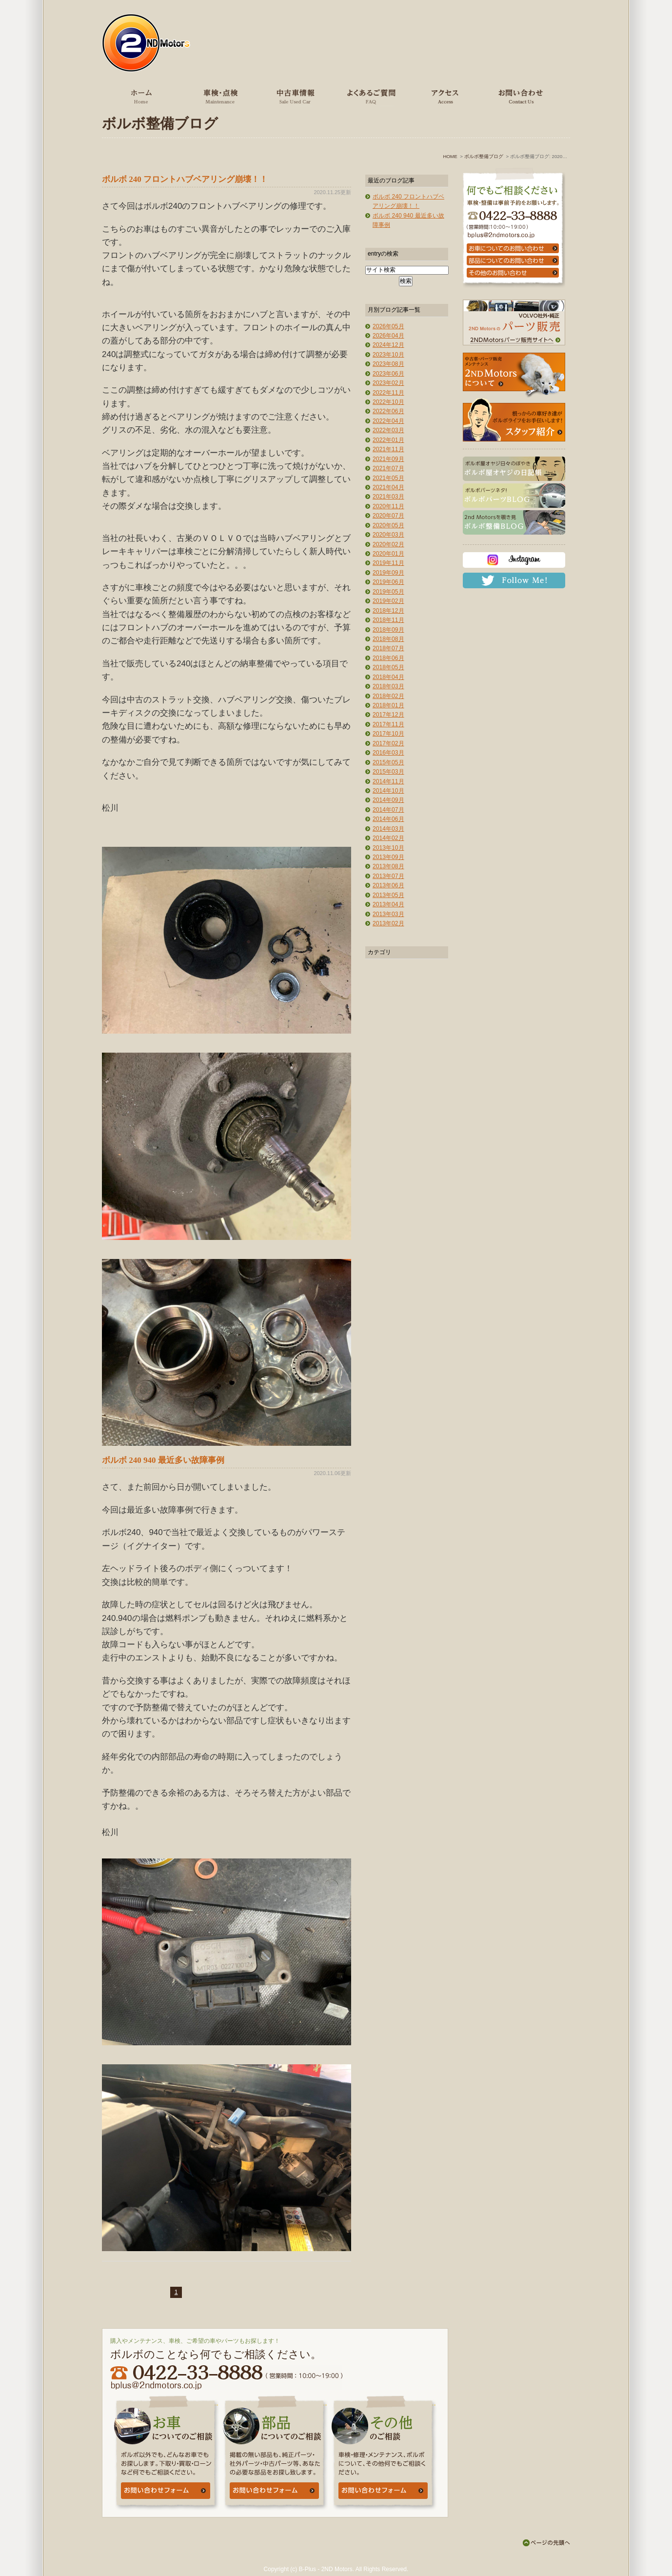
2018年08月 (388, 639)
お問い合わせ (518, 96)
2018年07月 (388, 648)
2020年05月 (388, 525)
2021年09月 (388, 459)
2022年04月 (388, 421)
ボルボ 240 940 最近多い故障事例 (163, 1460)
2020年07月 (388, 515)
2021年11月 (388, 449)
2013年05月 (388, 895)
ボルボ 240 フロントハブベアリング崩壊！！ (185, 179)
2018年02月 (388, 696)
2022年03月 (388, 430)
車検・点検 (219, 96)
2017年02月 (388, 743)
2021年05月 (388, 478)
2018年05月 (388, 667)
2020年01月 (388, 553)
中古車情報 (294, 96)
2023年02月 (388, 382)
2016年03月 (388, 752)
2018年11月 (388, 620)
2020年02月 (388, 544)
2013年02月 (388, 923)
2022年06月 (388, 411)
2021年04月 (388, 487)
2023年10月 (388, 354)
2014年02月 (388, 838)
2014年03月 (388, 828)
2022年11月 (388, 392)
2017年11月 (388, 724)
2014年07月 (388, 809)
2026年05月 (388, 326)
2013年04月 (388, 904)
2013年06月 (388, 885)
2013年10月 (388, 847)
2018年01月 (388, 705)
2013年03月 (388, 914)
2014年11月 (388, 781)
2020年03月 (388, 534)
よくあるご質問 (368, 96)
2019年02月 (388, 601)
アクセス (443, 96)
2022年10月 (388, 402)
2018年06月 (388, 658)
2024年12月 (388, 344)
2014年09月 (388, 800)
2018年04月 (388, 677)
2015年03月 (388, 771)
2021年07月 (388, 468)
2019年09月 (388, 572)
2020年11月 (388, 506)
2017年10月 (388, 733)
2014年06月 (388, 819)
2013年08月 (388, 866)
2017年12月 (388, 714)
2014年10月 (388, 790)
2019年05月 (388, 591)
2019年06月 (388, 582)
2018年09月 (388, 629)
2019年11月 (388, 562)
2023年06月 (388, 373)
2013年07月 (388, 876)
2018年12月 (388, 610)
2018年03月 (388, 686)
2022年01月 (388, 440)
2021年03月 (388, 496)
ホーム (141, 96)
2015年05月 (388, 762)
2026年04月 (388, 335)
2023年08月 (388, 363)
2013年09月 (388, 857)
